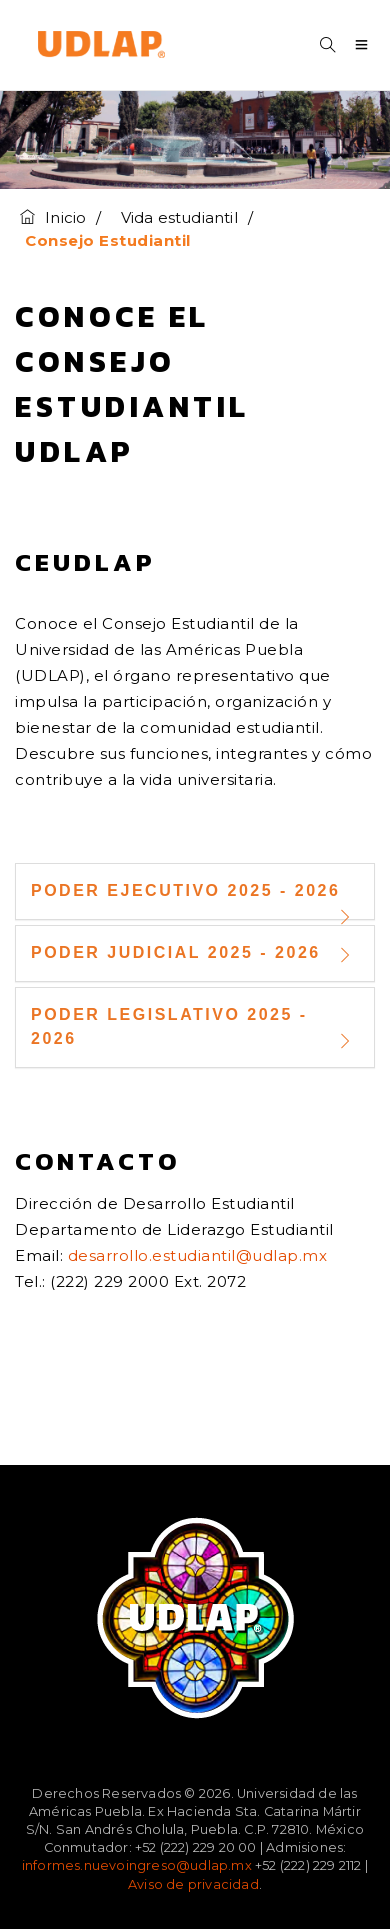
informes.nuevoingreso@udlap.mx (137, 1865)
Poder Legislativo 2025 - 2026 (194, 1030)
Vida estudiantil (179, 217)
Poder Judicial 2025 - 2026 (194, 954)
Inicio (53, 217)
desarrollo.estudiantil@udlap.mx (198, 1255)
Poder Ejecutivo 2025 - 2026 (194, 900)
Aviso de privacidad (193, 1884)
